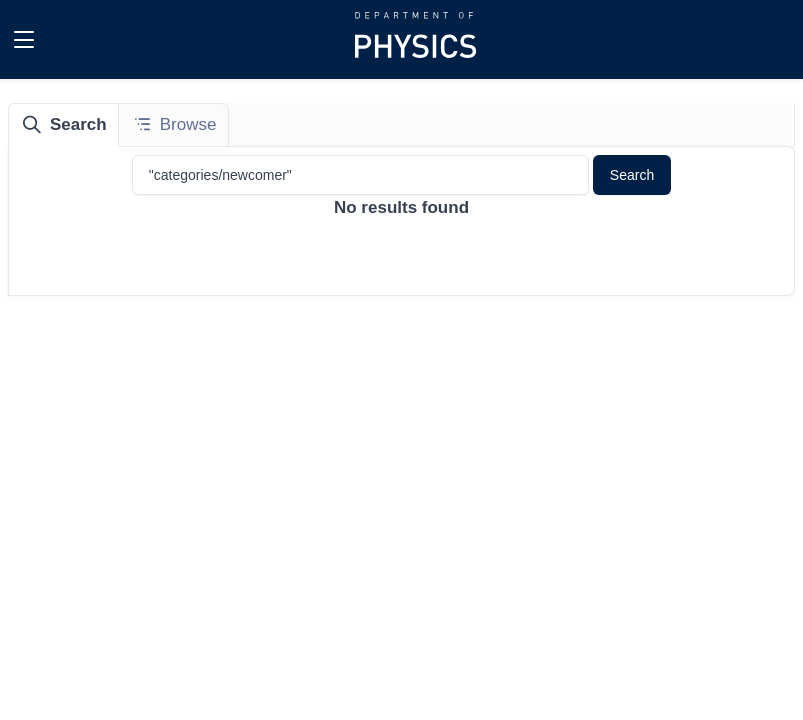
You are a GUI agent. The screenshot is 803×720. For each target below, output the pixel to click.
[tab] (64, 125)
